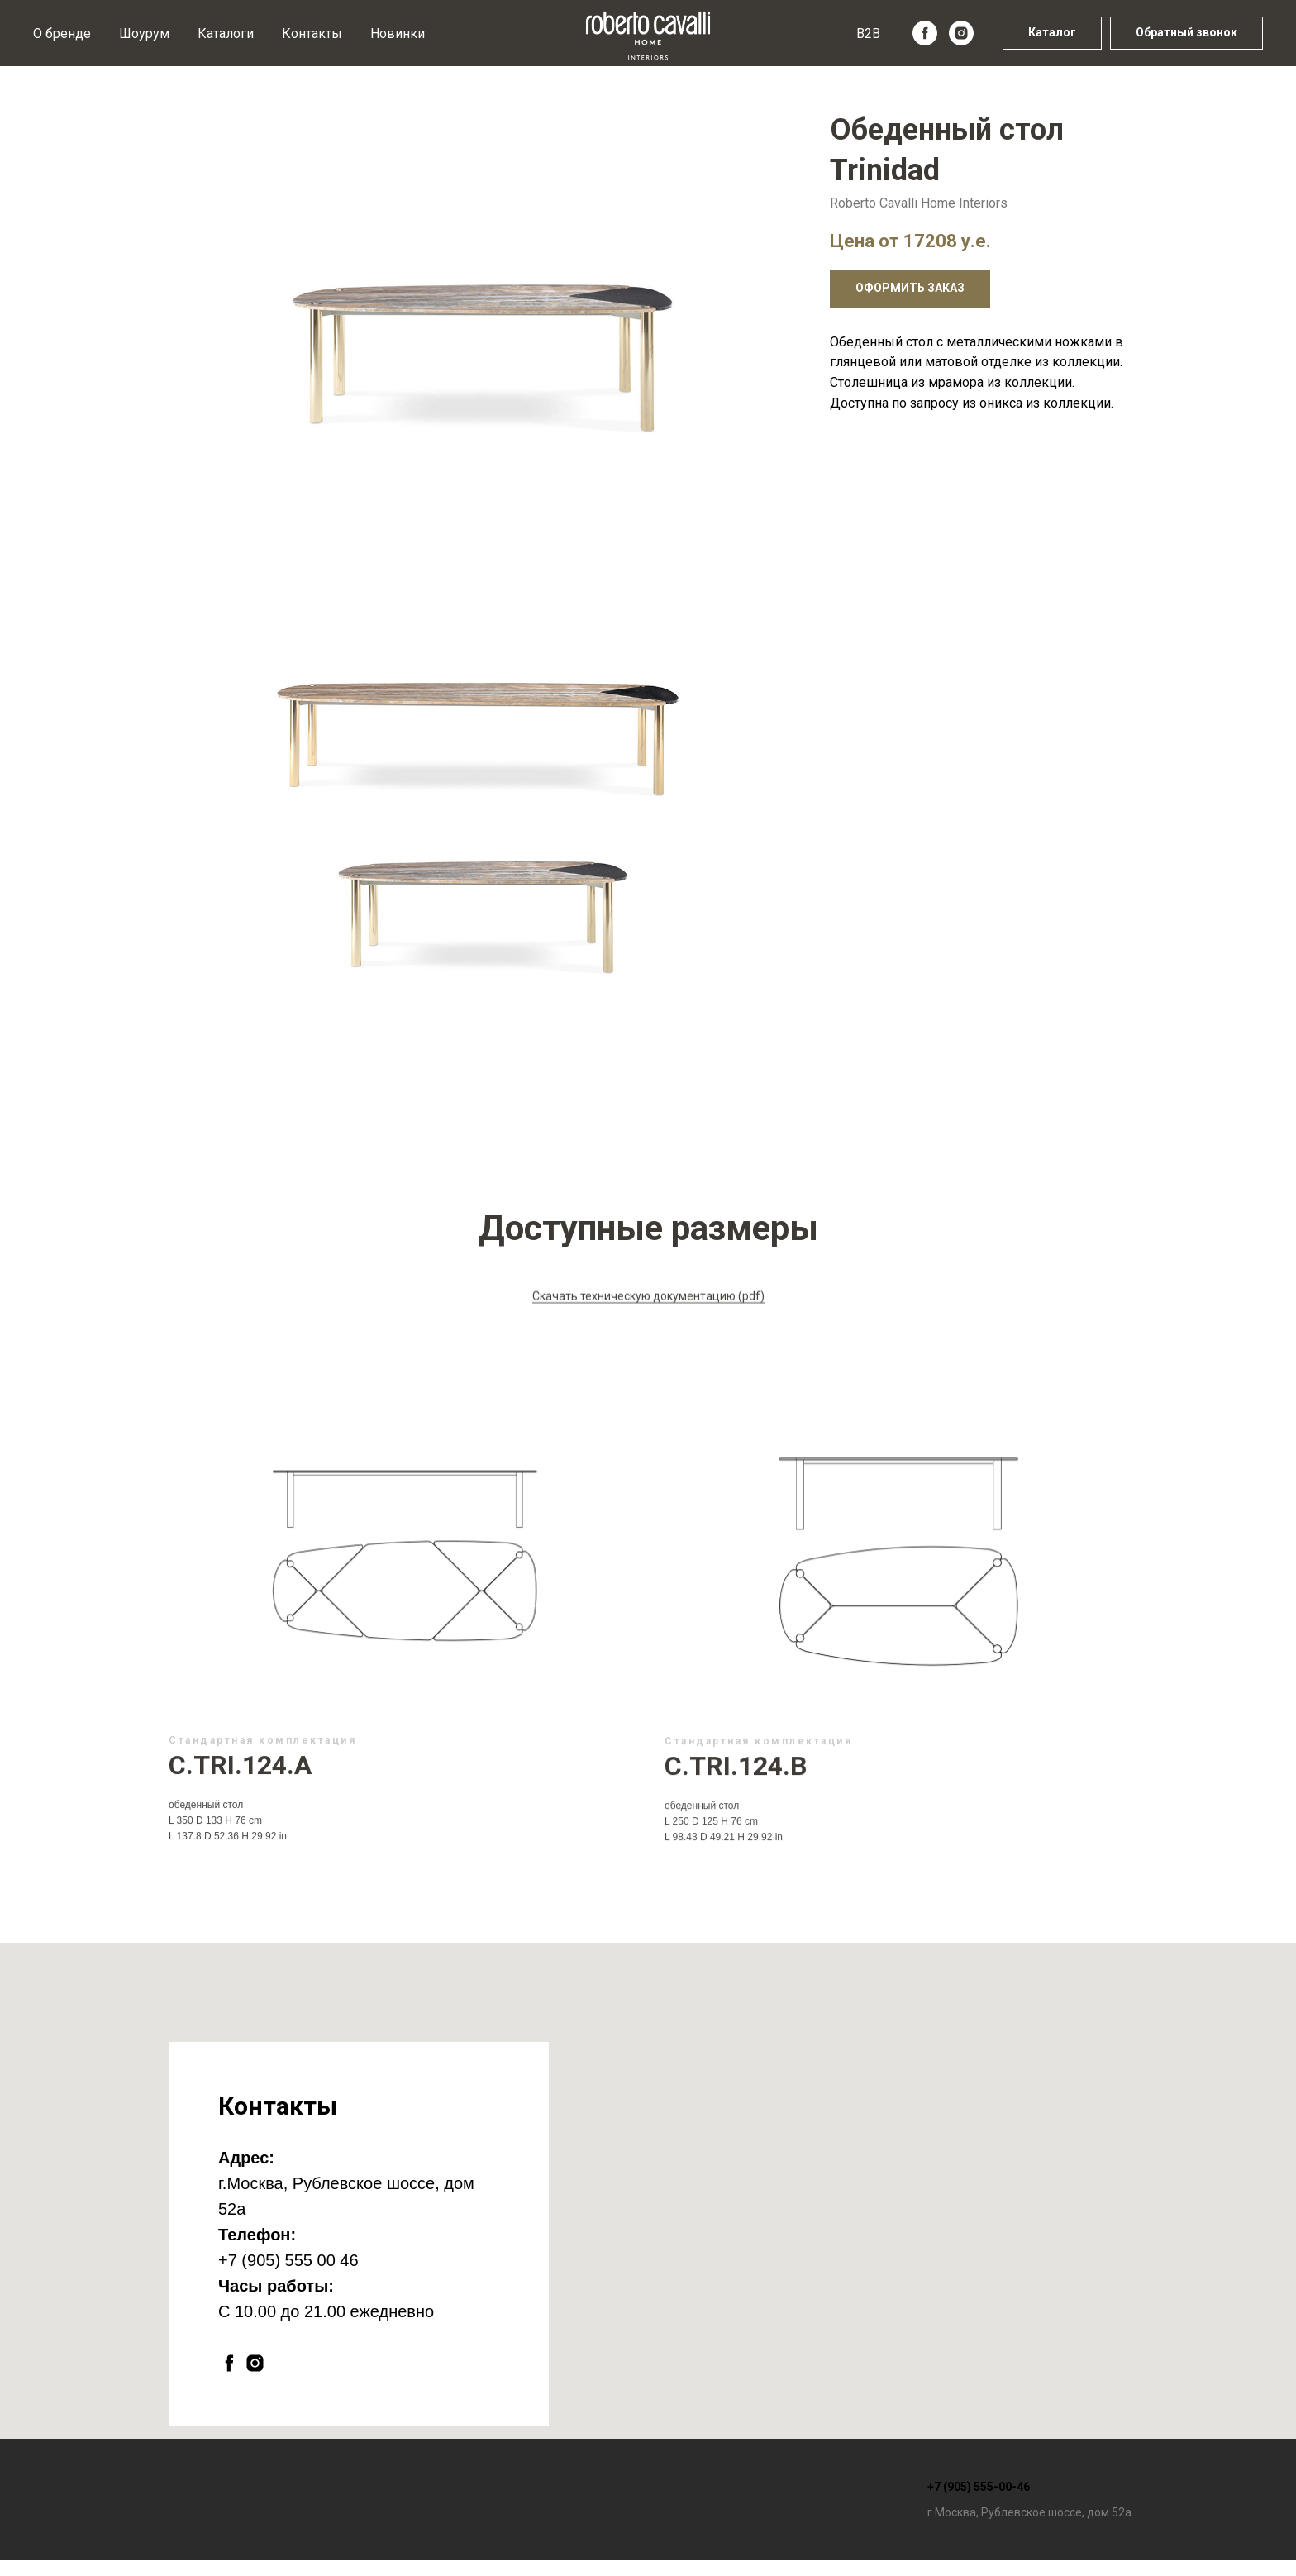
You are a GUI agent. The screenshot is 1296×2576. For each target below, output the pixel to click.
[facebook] (924, 33)
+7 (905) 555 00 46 (288, 2260)
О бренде (62, 33)
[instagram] (961, 33)
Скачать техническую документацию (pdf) (648, 1325)
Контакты (312, 33)
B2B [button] (868, 33)
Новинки (397, 33)
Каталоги (226, 33)
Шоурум (144, 33)
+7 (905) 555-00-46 (978, 2486)
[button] (1186, 33)
